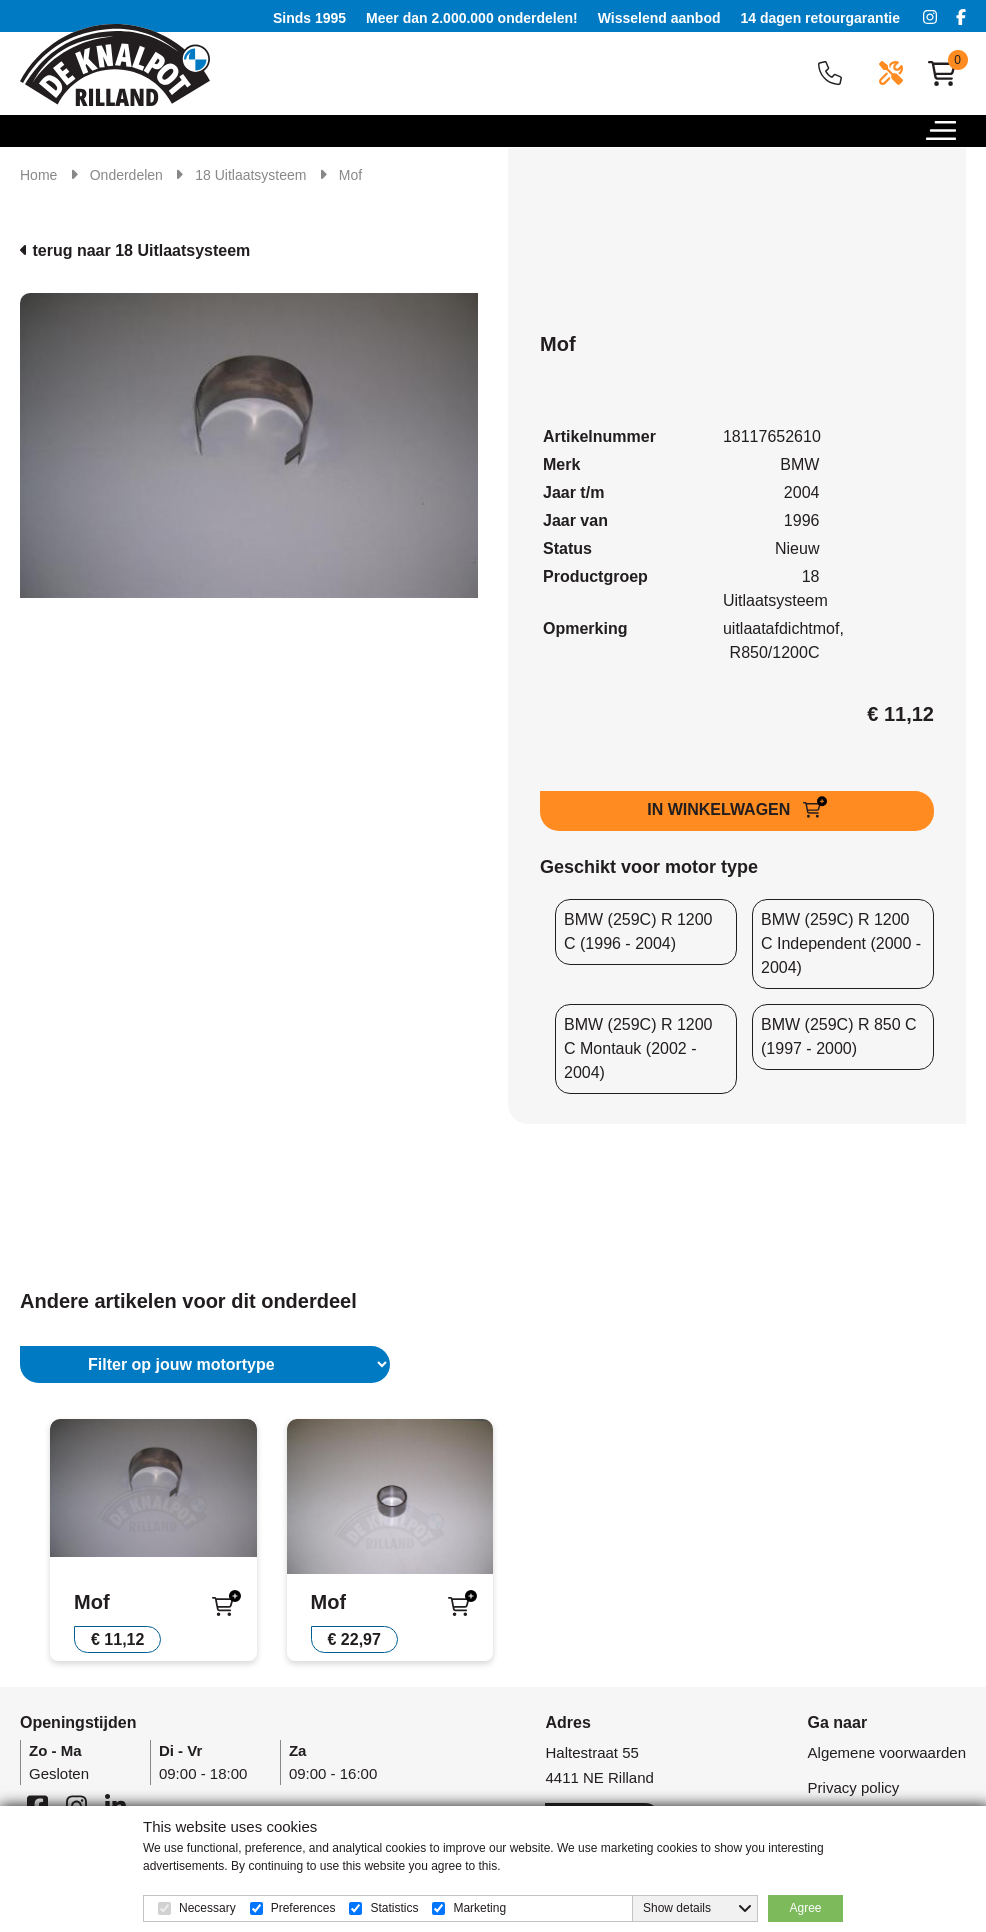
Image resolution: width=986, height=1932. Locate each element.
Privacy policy (854, 1787)
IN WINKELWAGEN (721, 809)
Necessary (207, 1908)
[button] (956, 136)
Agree (805, 1908)
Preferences (303, 1908)
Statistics (394, 1908)
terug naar (135, 250)
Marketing (479, 1908)
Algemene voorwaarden (887, 1752)
